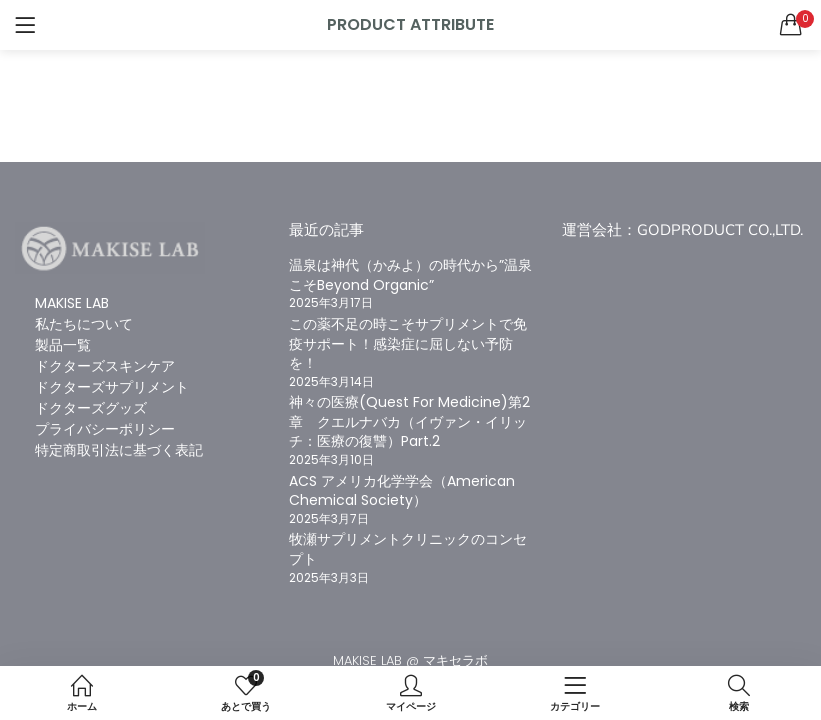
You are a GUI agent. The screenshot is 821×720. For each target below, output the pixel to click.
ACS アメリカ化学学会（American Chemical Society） (402, 491)
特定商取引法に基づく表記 (119, 450)
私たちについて (84, 324)
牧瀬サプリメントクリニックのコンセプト (408, 549)
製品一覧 (63, 345)
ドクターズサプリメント (112, 387)
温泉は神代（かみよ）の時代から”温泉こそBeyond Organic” (410, 275)
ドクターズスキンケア (105, 366)
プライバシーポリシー (105, 429)
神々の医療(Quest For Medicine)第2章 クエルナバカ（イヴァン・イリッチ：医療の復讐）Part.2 (409, 421)
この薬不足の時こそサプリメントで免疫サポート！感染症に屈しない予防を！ (408, 343)
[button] (791, 25)
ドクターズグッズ (91, 408)
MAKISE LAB (72, 303)
